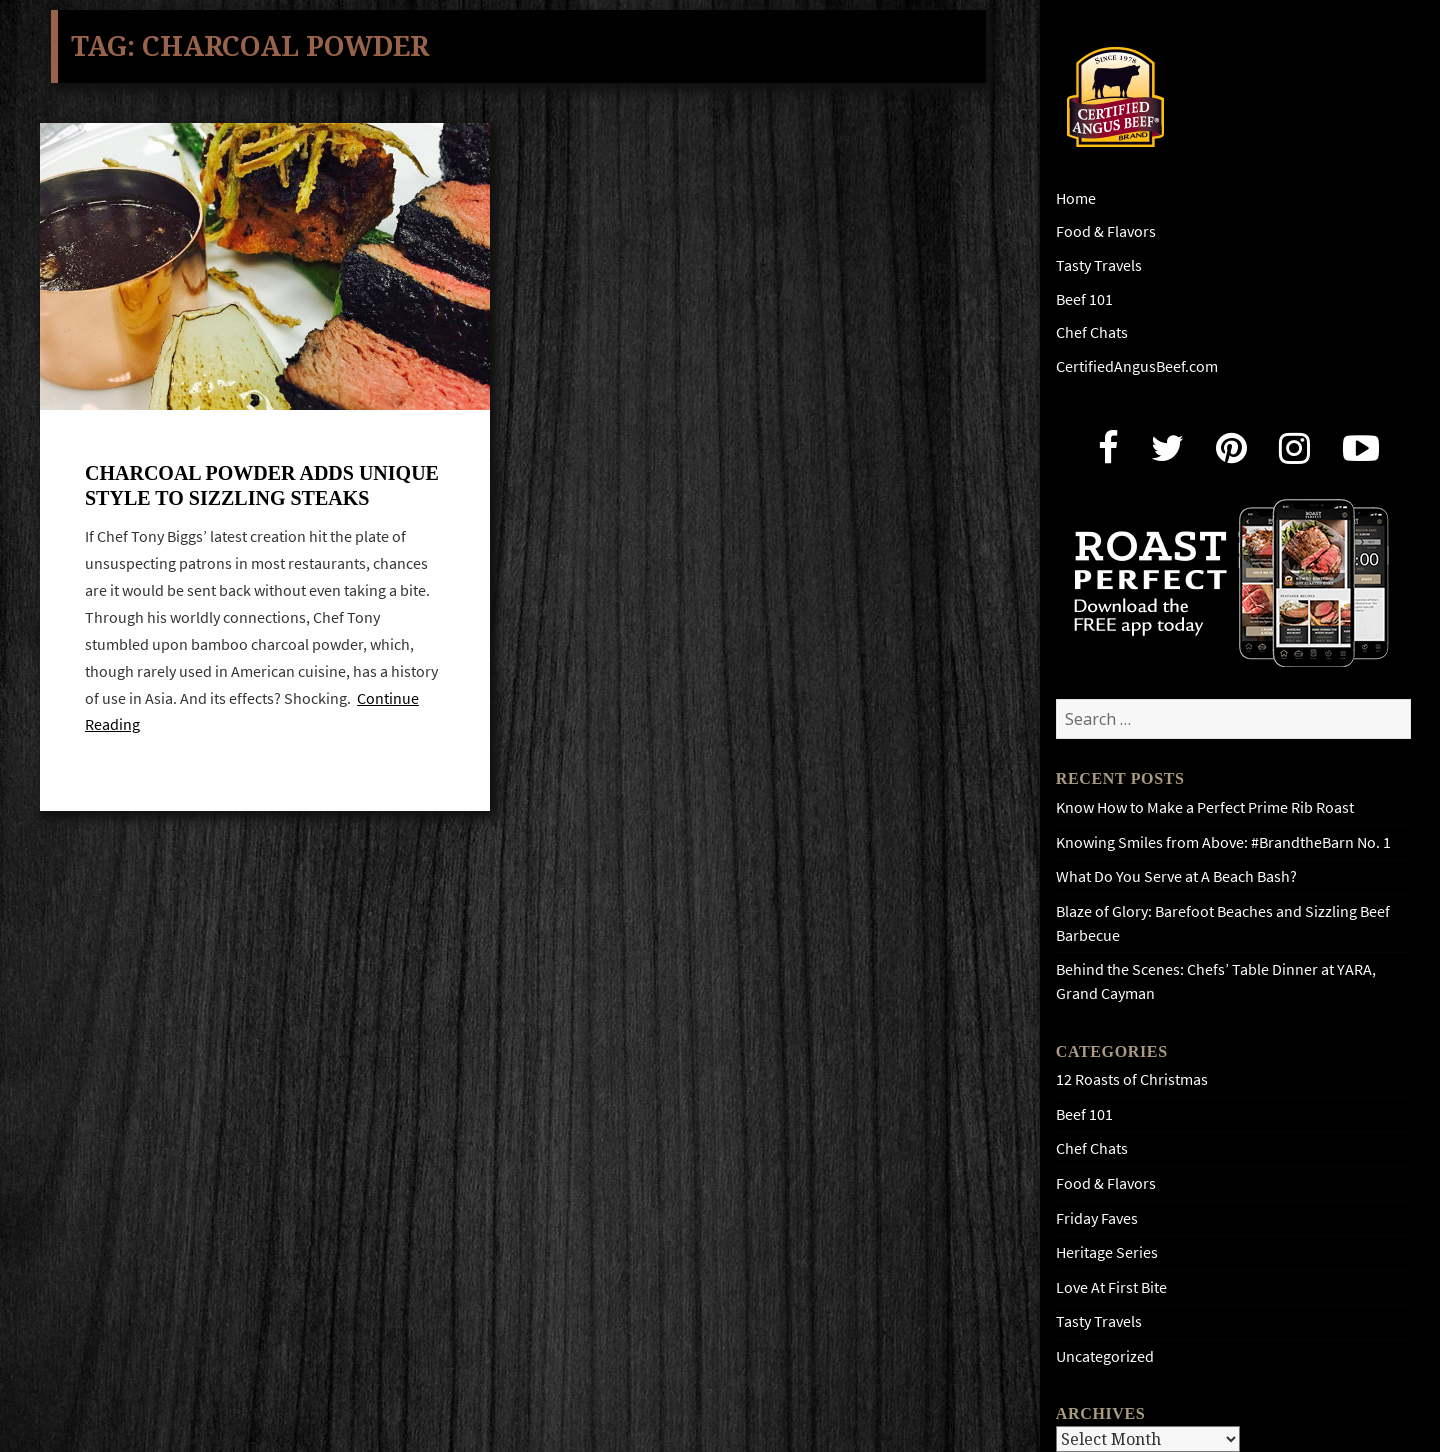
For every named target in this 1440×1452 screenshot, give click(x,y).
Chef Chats (1092, 332)
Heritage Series (1107, 1252)
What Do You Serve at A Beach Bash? (1176, 876)
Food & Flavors (1106, 231)
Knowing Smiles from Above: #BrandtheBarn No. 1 (1223, 842)
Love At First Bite (1111, 1287)
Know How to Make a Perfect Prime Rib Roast (1205, 807)
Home (1076, 198)
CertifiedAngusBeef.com (1137, 366)
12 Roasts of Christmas (1132, 1079)
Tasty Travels (1099, 265)
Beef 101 (1084, 299)
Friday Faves (1097, 1218)
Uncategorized (1105, 1356)
